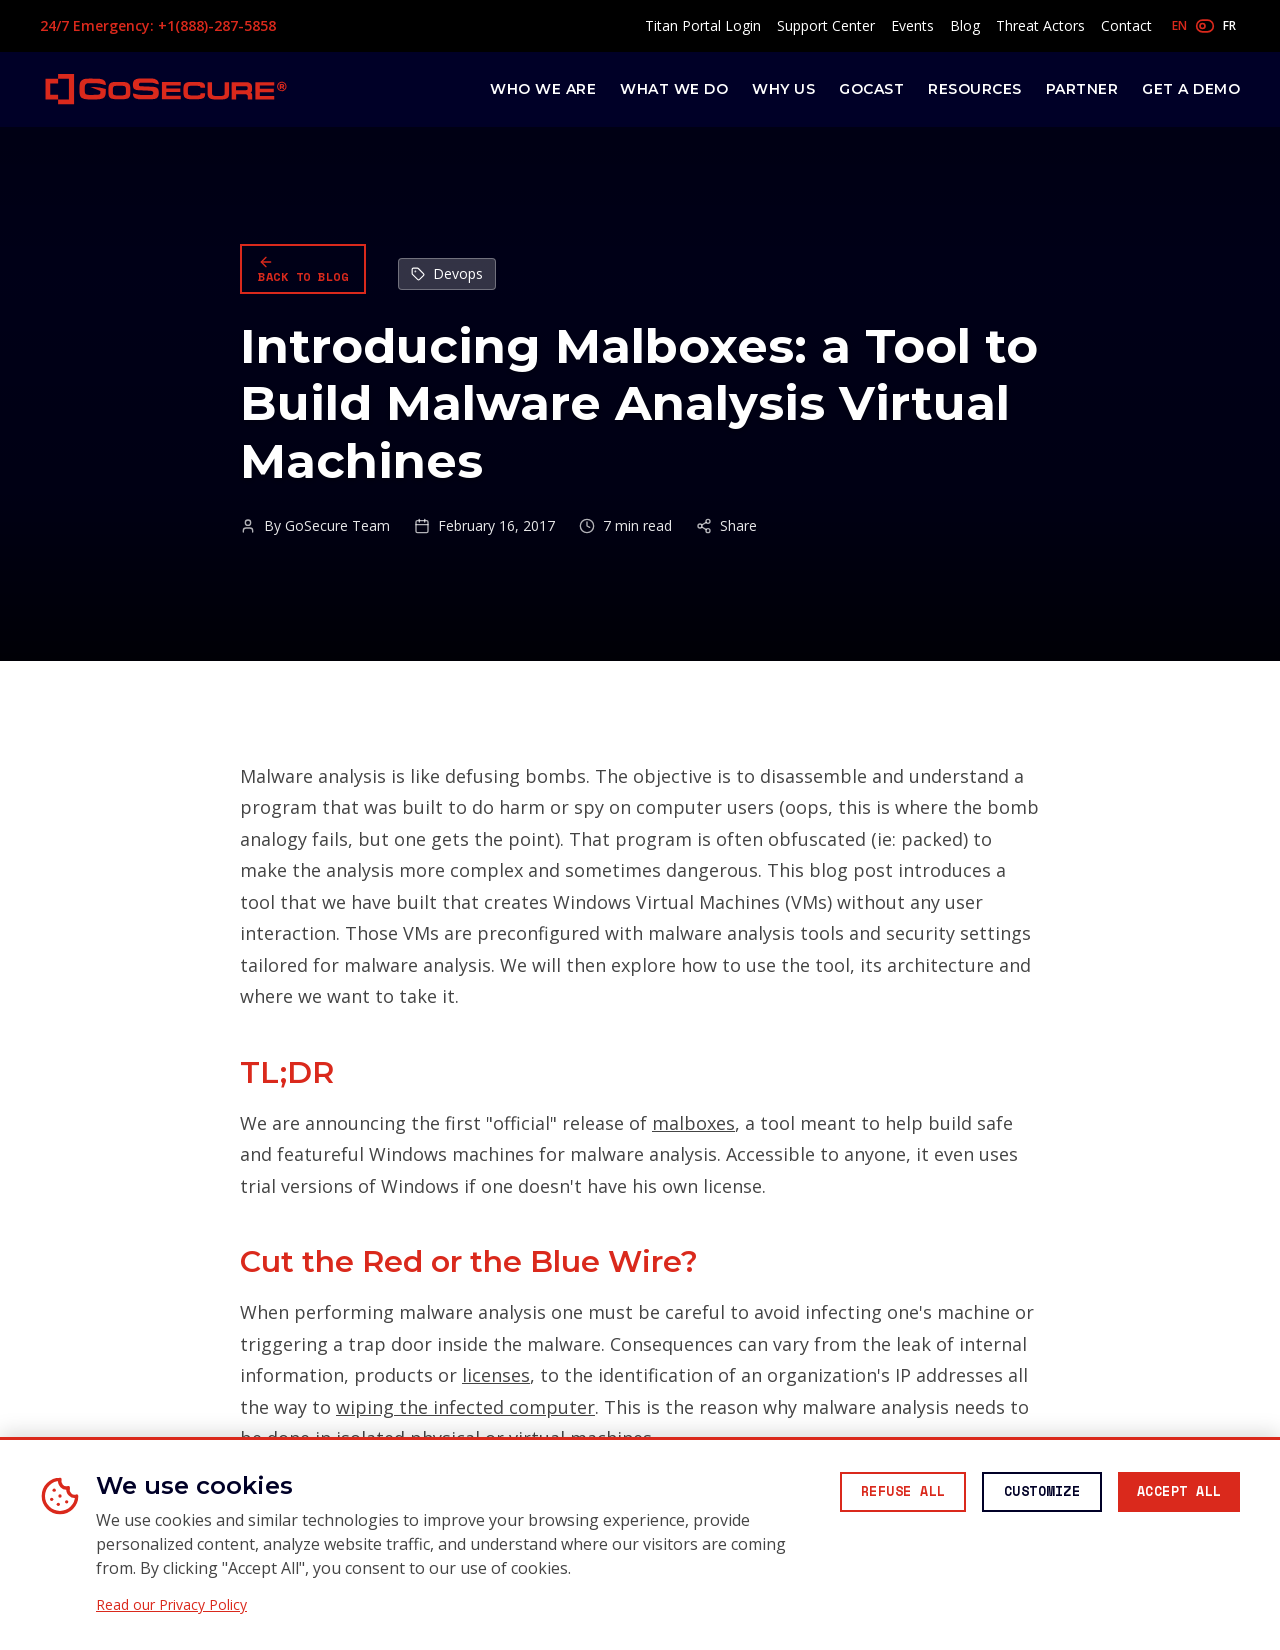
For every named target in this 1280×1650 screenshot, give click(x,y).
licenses (496, 1375)
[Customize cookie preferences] (1025, 1494)
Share (726, 526)
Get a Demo (1191, 89)
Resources (975, 89)
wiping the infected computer (465, 1407)
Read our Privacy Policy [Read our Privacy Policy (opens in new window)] (171, 1605)
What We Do (674, 89)
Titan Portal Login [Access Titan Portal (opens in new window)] (703, 25)
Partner (1082, 89)
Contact (1126, 25)
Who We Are (543, 89)
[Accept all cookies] (1172, 1494)
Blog (965, 25)
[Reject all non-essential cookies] (874, 1494)
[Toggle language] (1204, 26)
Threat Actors (1040, 25)
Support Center (826, 25)
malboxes (693, 1123)
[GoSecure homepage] (166, 89)
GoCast (871, 89)
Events (912, 25)
